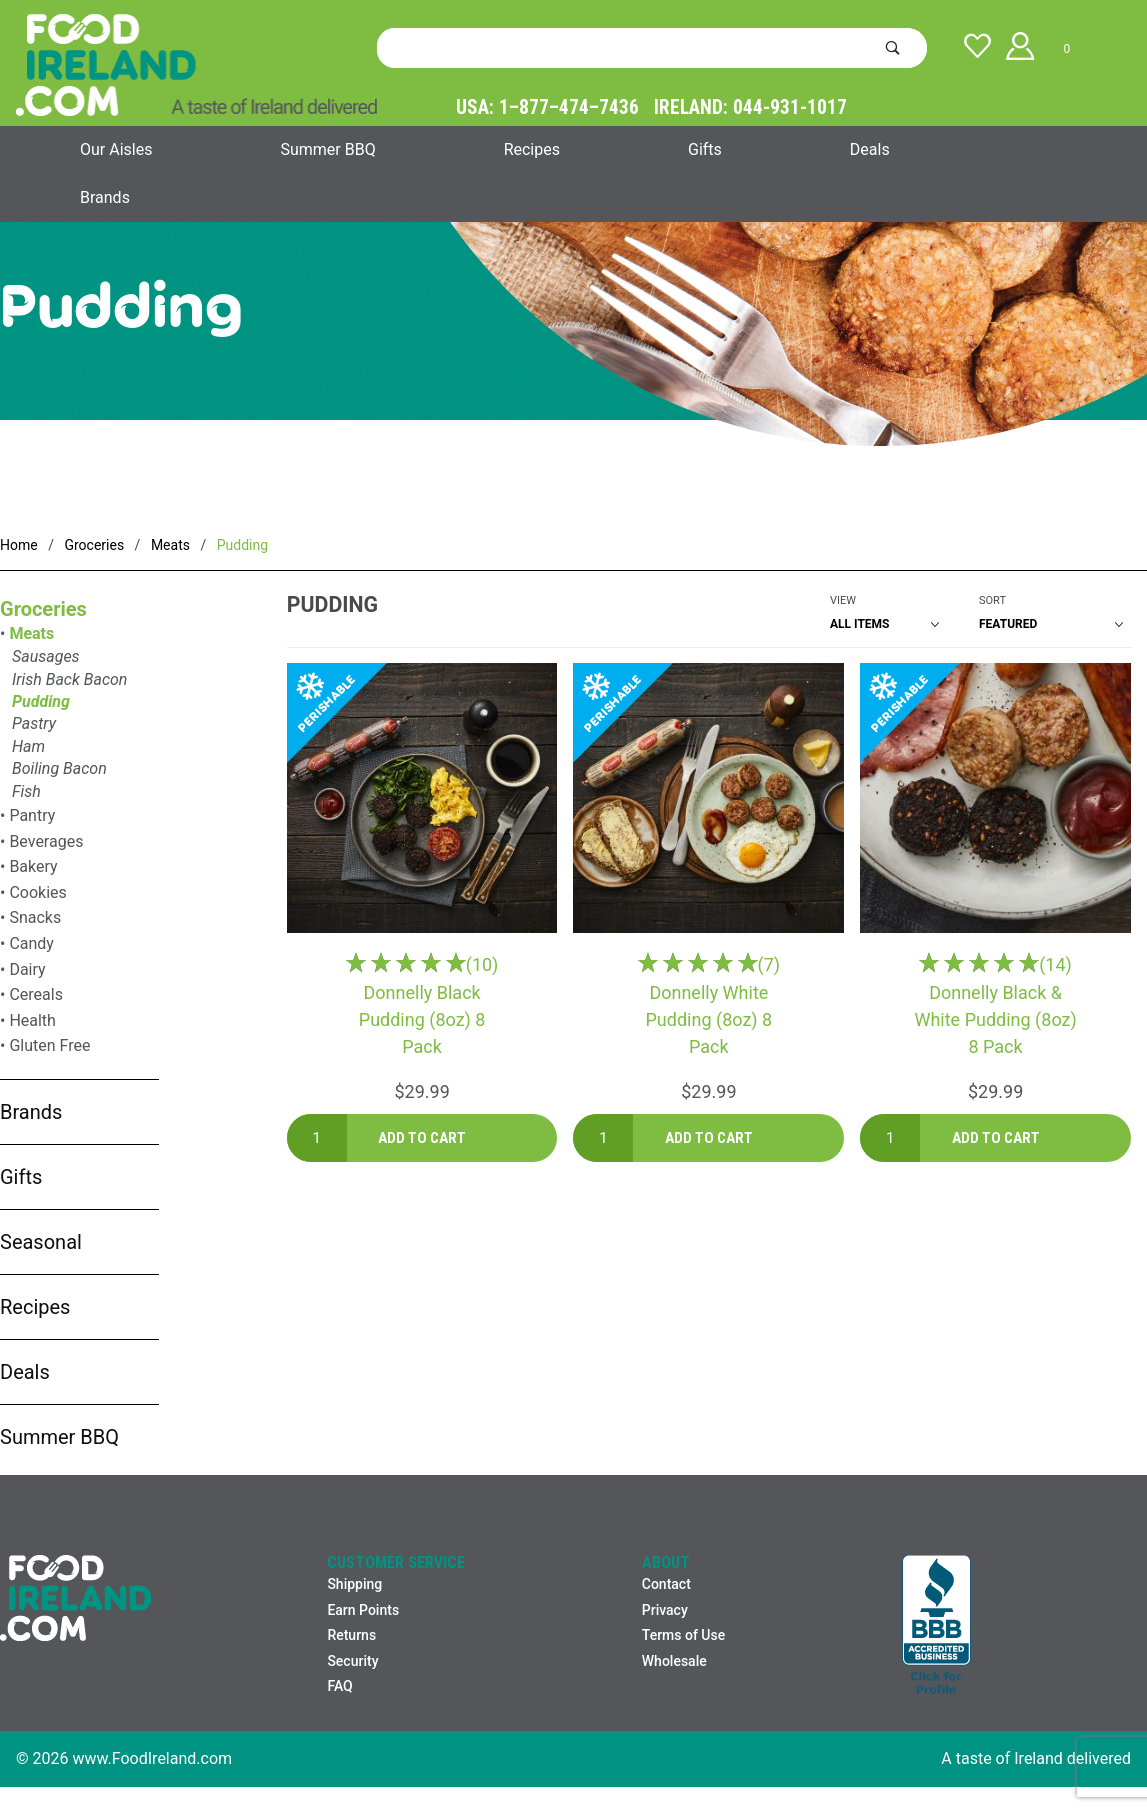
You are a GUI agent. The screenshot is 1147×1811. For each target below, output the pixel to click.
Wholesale (674, 1661)
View (843, 600)
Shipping (354, 1584)
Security (352, 1661)
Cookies (37, 892)
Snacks (35, 917)
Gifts (705, 149)
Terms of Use (683, 1635)
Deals (870, 149)
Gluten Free (49, 1045)
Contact (666, 1584)
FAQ (339, 1686)
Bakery (33, 866)
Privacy (665, 1610)
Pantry (32, 815)
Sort (992, 600)
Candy (31, 943)
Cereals (36, 994)
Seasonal (41, 1242)
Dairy (27, 969)
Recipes (532, 149)
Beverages (46, 841)
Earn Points (363, 1610)
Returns (351, 1635)
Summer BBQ (327, 149)
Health (32, 1020)
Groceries (43, 609)
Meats (31, 633)
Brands (105, 197)
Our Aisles (116, 149)
